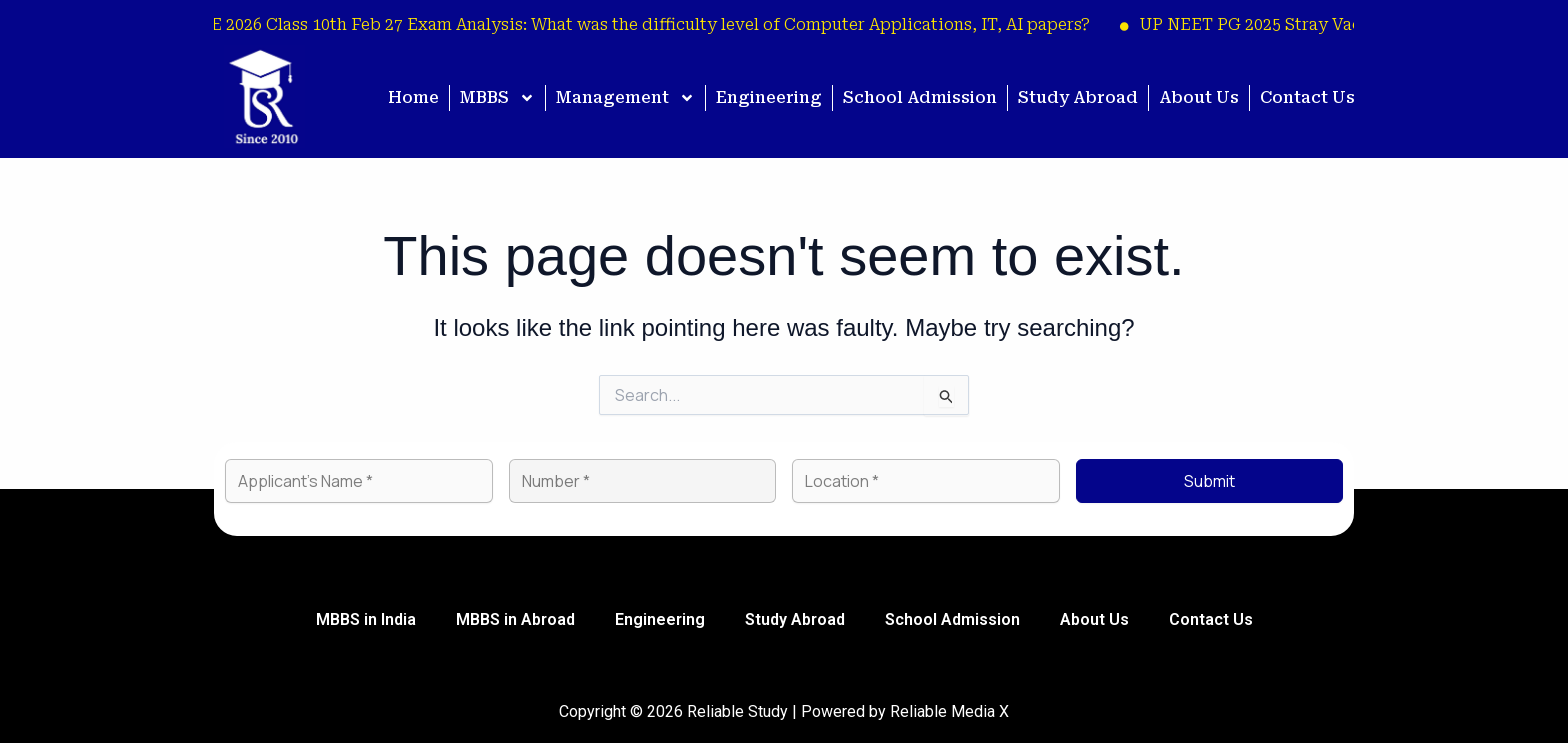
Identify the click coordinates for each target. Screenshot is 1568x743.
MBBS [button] (497, 98)
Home (413, 97)
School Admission (920, 97)
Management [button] (625, 98)
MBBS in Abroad (515, 619)
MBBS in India (366, 619)
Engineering (769, 97)
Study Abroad (1078, 97)
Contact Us (1307, 97)
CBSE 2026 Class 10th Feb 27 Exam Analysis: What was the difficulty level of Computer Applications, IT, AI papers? (642, 24)
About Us (1199, 97)
